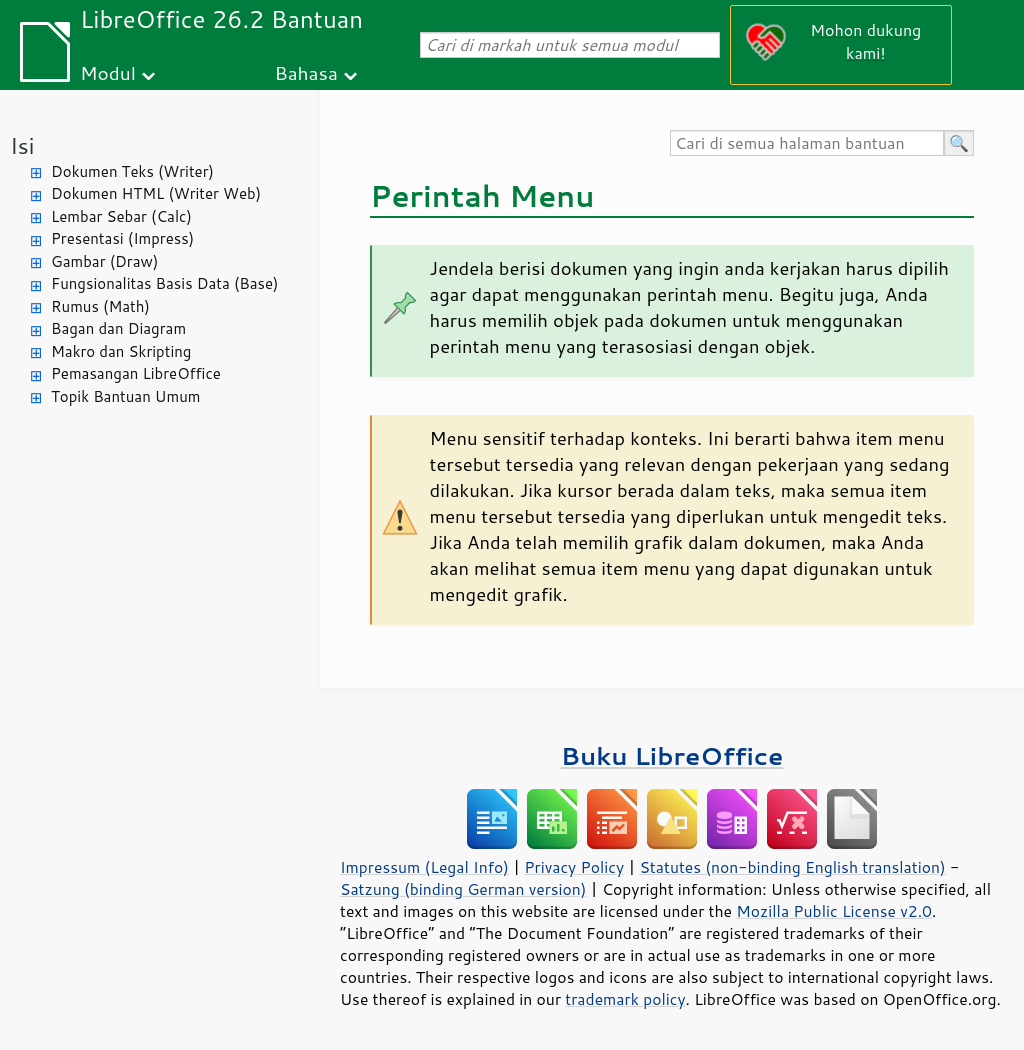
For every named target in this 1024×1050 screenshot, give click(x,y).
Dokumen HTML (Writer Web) (156, 193)
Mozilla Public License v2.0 (834, 911)
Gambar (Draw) (104, 261)
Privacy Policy (574, 867)
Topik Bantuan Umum (125, 396)
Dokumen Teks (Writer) (132, 171)
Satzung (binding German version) (463, 889)
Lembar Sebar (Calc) (121, 216)
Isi (22, 145)
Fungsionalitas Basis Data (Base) (165, 283)
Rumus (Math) (100, 306)
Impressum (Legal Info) (424, 867)
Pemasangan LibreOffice (136, 373)
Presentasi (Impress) (122, 238)
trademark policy (625, 999)
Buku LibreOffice (672, 755)
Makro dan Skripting (121, 351)
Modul (108, 72)
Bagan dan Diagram (118, 328)
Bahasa (305, 72)
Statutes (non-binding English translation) (792, 867)
